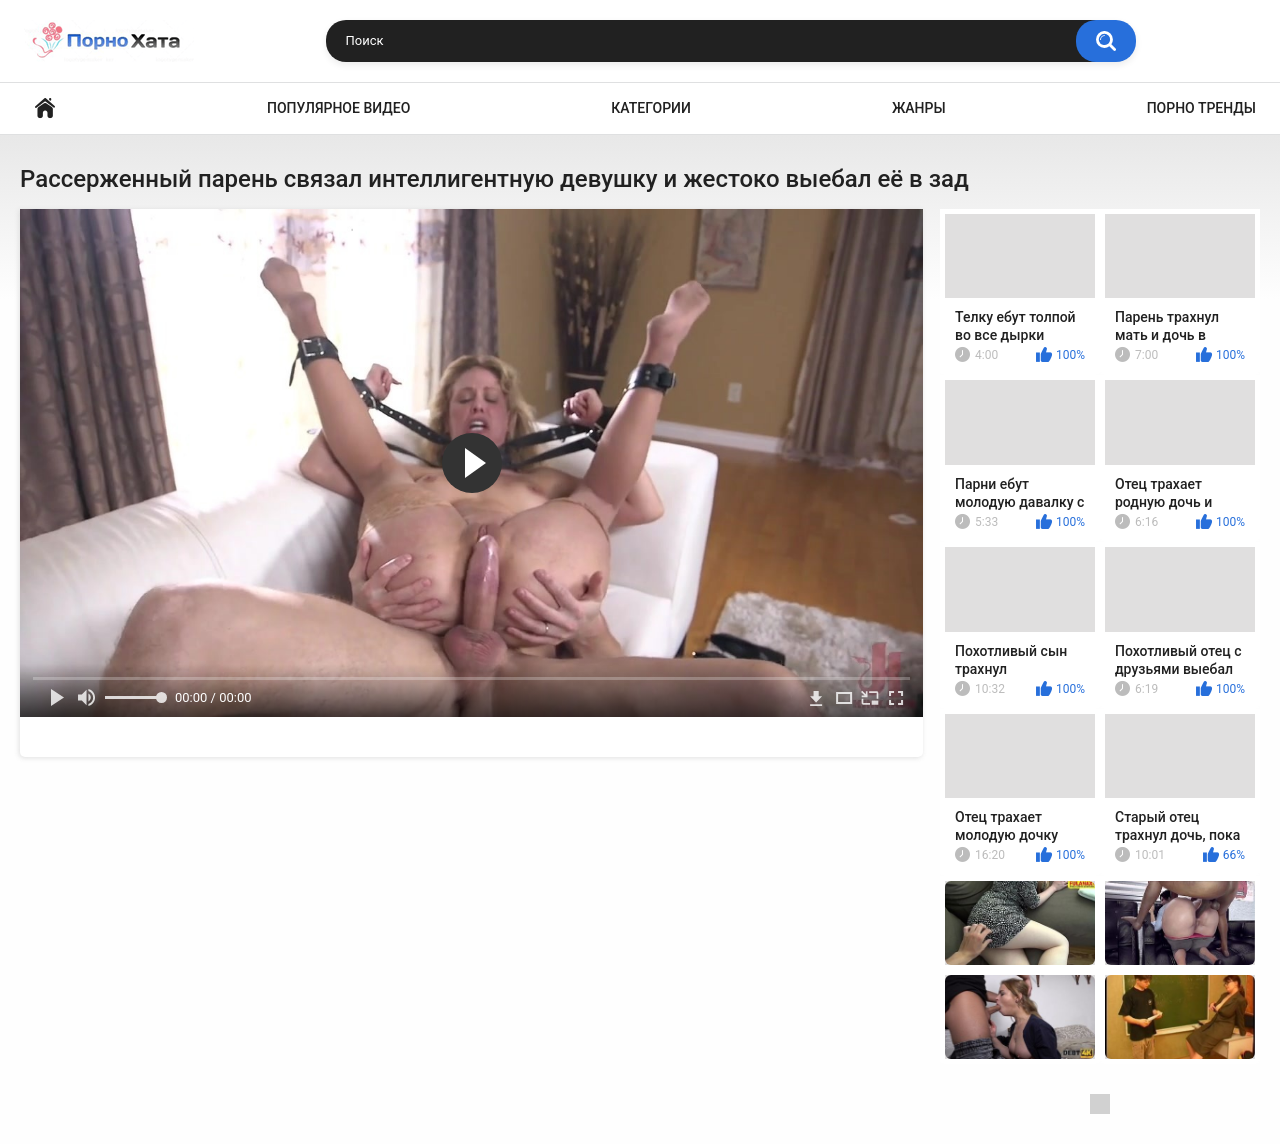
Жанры (919, 108)
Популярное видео (338, 108)
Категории (651, 108)
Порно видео (45, 108)
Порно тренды (1201, 108)
